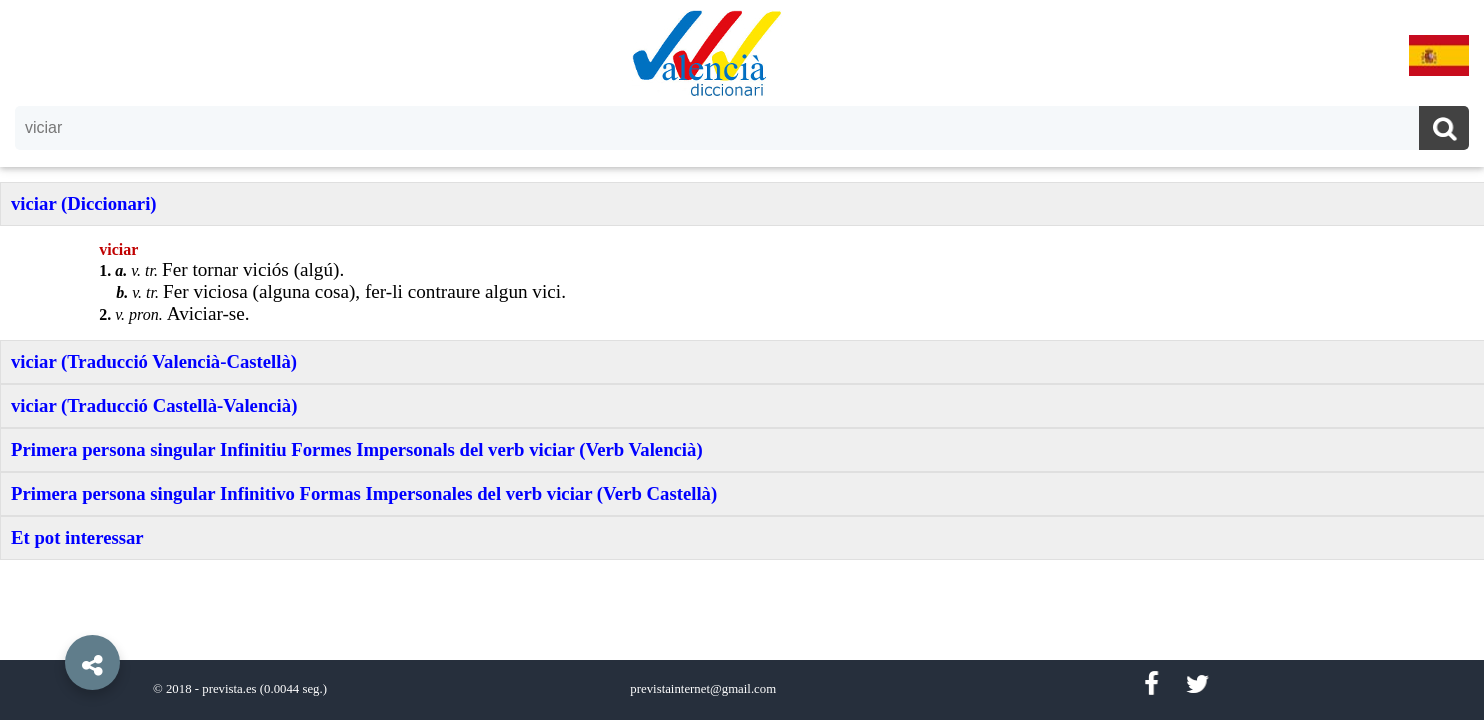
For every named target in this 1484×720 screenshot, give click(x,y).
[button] (50, 617)
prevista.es (229, 689)
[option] (742, 360)
